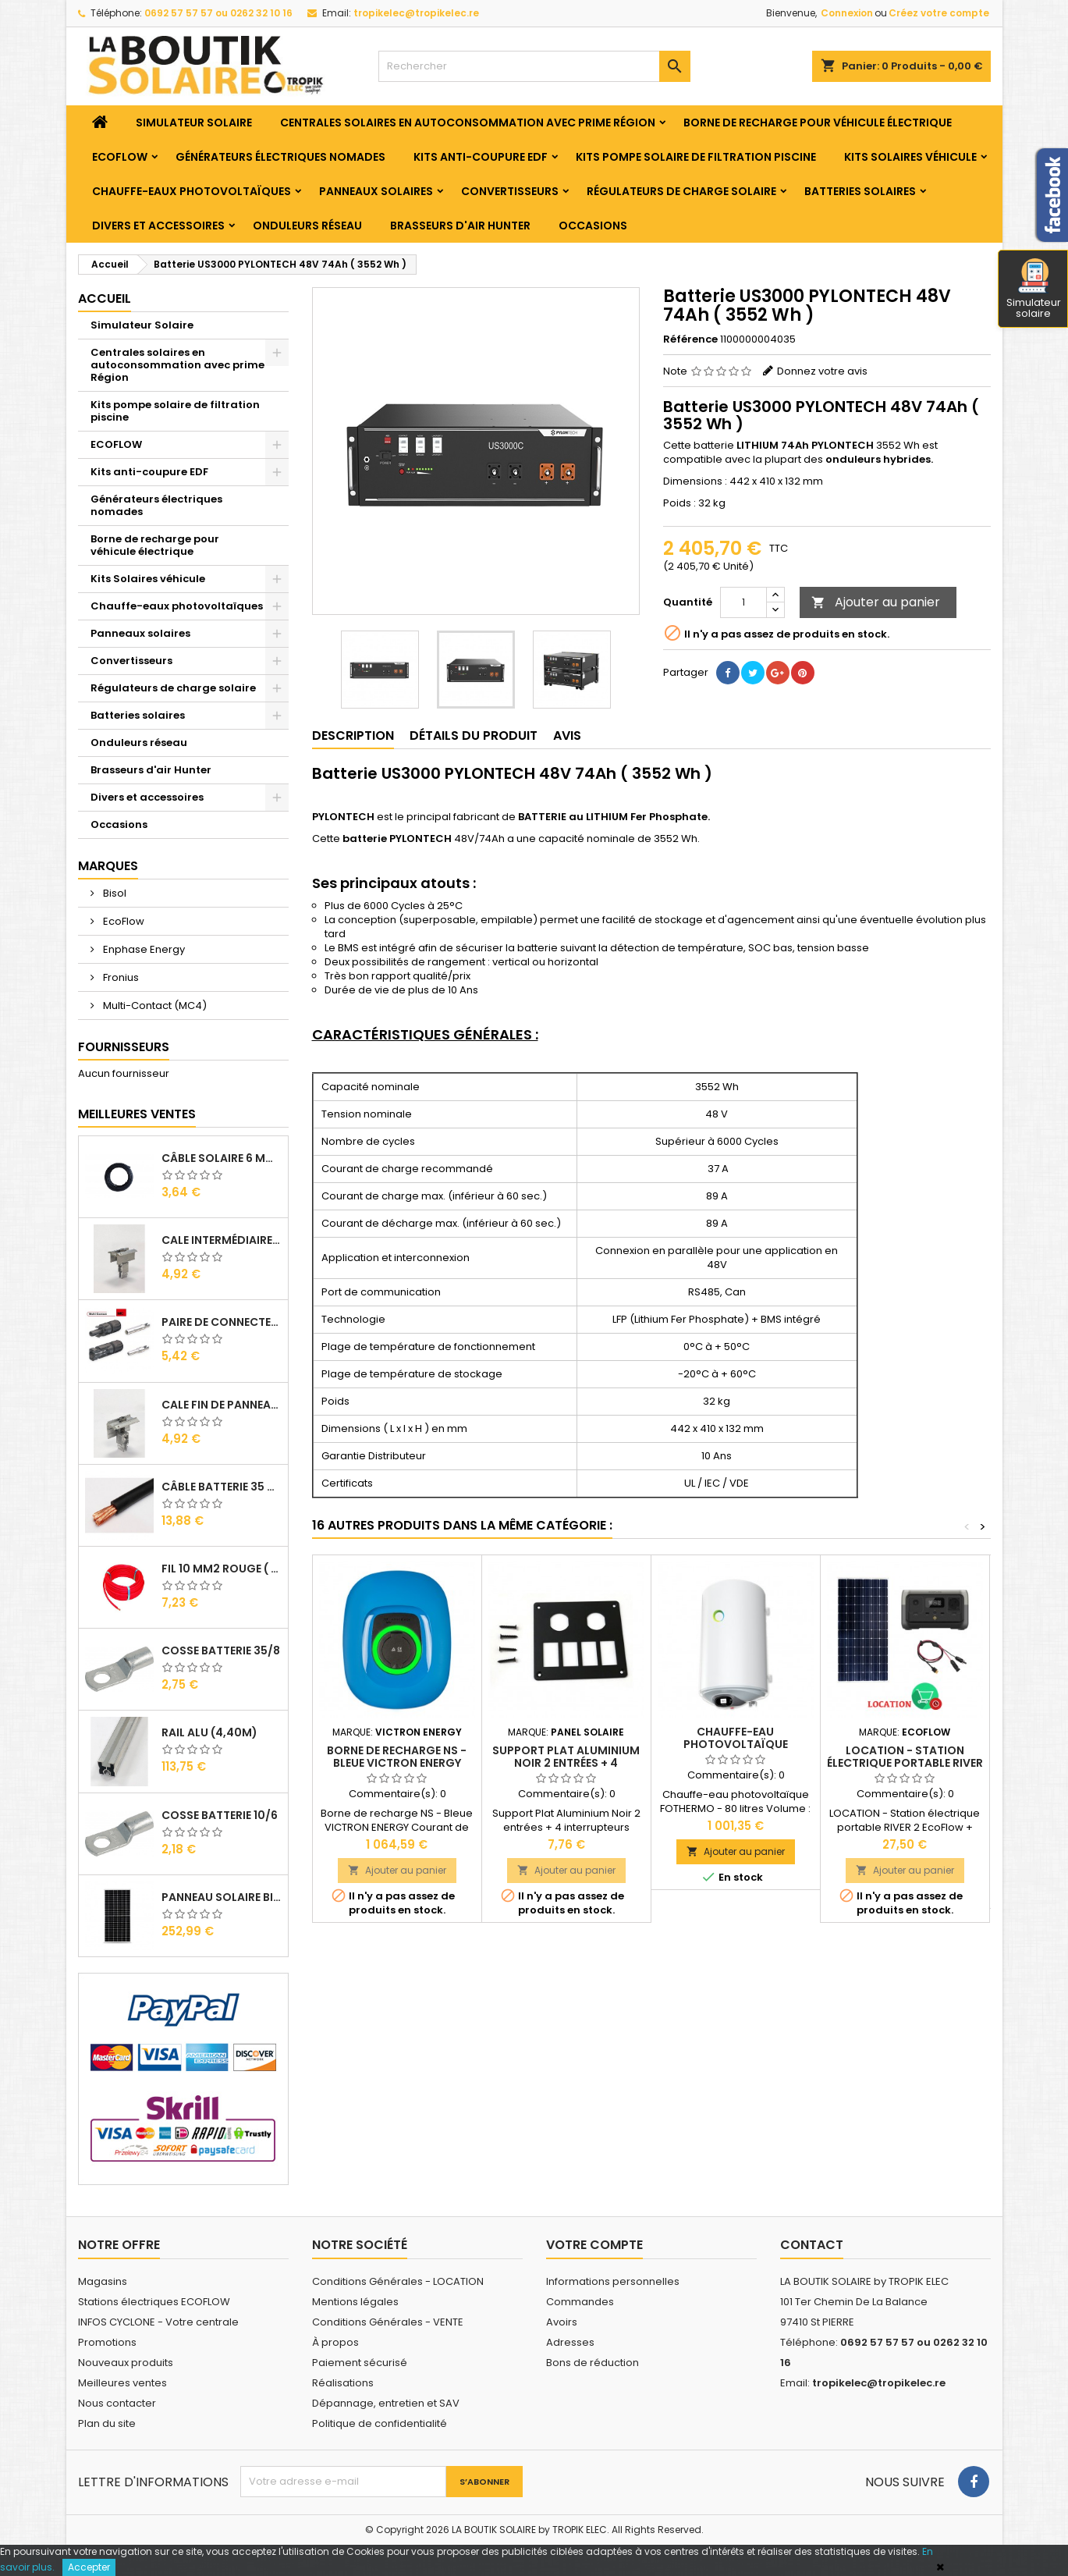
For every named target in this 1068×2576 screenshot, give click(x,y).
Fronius (120, 977)
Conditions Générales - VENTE (387, 2322)
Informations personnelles (612, 2281)
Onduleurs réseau (307, 225)
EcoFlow (122, 921)
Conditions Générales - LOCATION (398, 2281)
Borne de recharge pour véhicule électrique (817, 122)
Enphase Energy (143, 949)
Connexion (847, 13)
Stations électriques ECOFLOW (154, 2301)
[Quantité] (743, 602)
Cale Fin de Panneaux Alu (221, 1404)
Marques (108, 866)
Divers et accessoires (158, 225)
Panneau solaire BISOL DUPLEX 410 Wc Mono (221, 1897)
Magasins (102, 2281)
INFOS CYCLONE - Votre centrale (158, 2322)
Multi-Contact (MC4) (154, 1005)
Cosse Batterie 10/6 (219, 1815)
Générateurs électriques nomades (280, 157)
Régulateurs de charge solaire (681, 191)
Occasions (593, 225)
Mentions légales (355, 2301)
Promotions (107, 2342)
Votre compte (594, 2245)
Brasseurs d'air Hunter (460, 225)
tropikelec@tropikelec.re (416, 13)
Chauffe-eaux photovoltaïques (191, 191)
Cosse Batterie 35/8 (220, 1650)
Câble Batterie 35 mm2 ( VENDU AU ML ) (221, 1486)
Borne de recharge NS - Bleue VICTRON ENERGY (397, 1757)
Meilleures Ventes (137, 1114)
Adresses (570, 2342)
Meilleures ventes (122, 2382)
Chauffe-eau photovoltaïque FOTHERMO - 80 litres (735, 1744)
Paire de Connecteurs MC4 (221, 1322)
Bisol (113, 893)
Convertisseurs (510, 191)
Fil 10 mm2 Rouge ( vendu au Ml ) (221, 1568)
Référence (690, 339)
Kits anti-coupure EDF (480, 157)
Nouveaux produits (125, 2362)
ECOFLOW (119, 157)
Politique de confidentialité (379, 2423)
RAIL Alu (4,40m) (209, 1732)
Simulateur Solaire (194, 122)
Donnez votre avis (822, 371)
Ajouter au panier (875, 602)
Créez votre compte (939, 13)
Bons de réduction (592, 2362)
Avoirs (561, 2322)
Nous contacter (117, 2403)
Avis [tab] (567, 735)
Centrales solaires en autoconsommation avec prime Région (467, 122)
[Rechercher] (534, 66)
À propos (335, 2342)
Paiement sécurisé (359, 2362)
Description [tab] (353, 735)
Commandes (580, 2301)
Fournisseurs (123, 1047)
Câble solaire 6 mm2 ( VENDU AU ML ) (221, 1158)
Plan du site (107, 2423)
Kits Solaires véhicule (910, 157)
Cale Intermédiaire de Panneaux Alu (221, 1240)
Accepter (89, 2567)
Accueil (104, 298)
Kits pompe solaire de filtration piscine (696, 157)
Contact (811, 2245)
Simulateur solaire (1033, 289)
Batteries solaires (860, 191)
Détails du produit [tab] (474, 735)
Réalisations (343, 2382)
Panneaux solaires (376, 191)
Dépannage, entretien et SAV (385, 2403)
